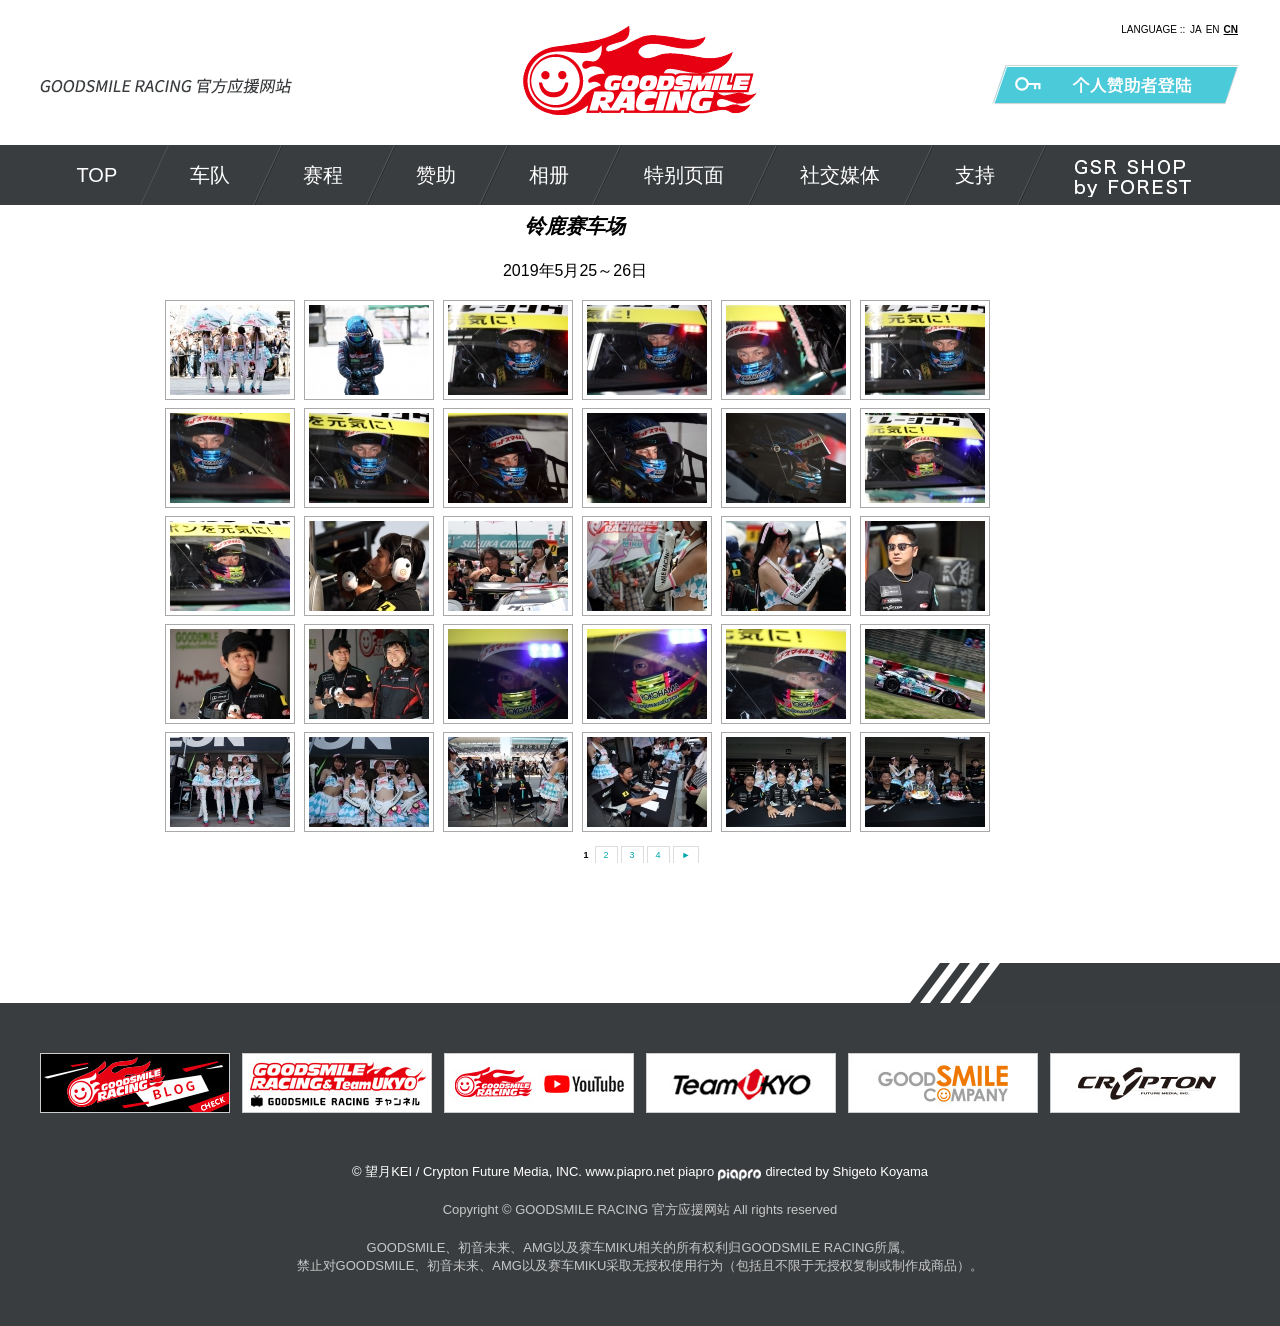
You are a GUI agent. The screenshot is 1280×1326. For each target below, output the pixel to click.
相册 (549, 175)
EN (1213, 29)
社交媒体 (840, 175)
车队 (210, 175)
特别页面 (684, 175)
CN (1231, 29)
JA (1196, 29)
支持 (975, 175)
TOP (97, 175)
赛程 (323, 175)
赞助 (436, 175)
